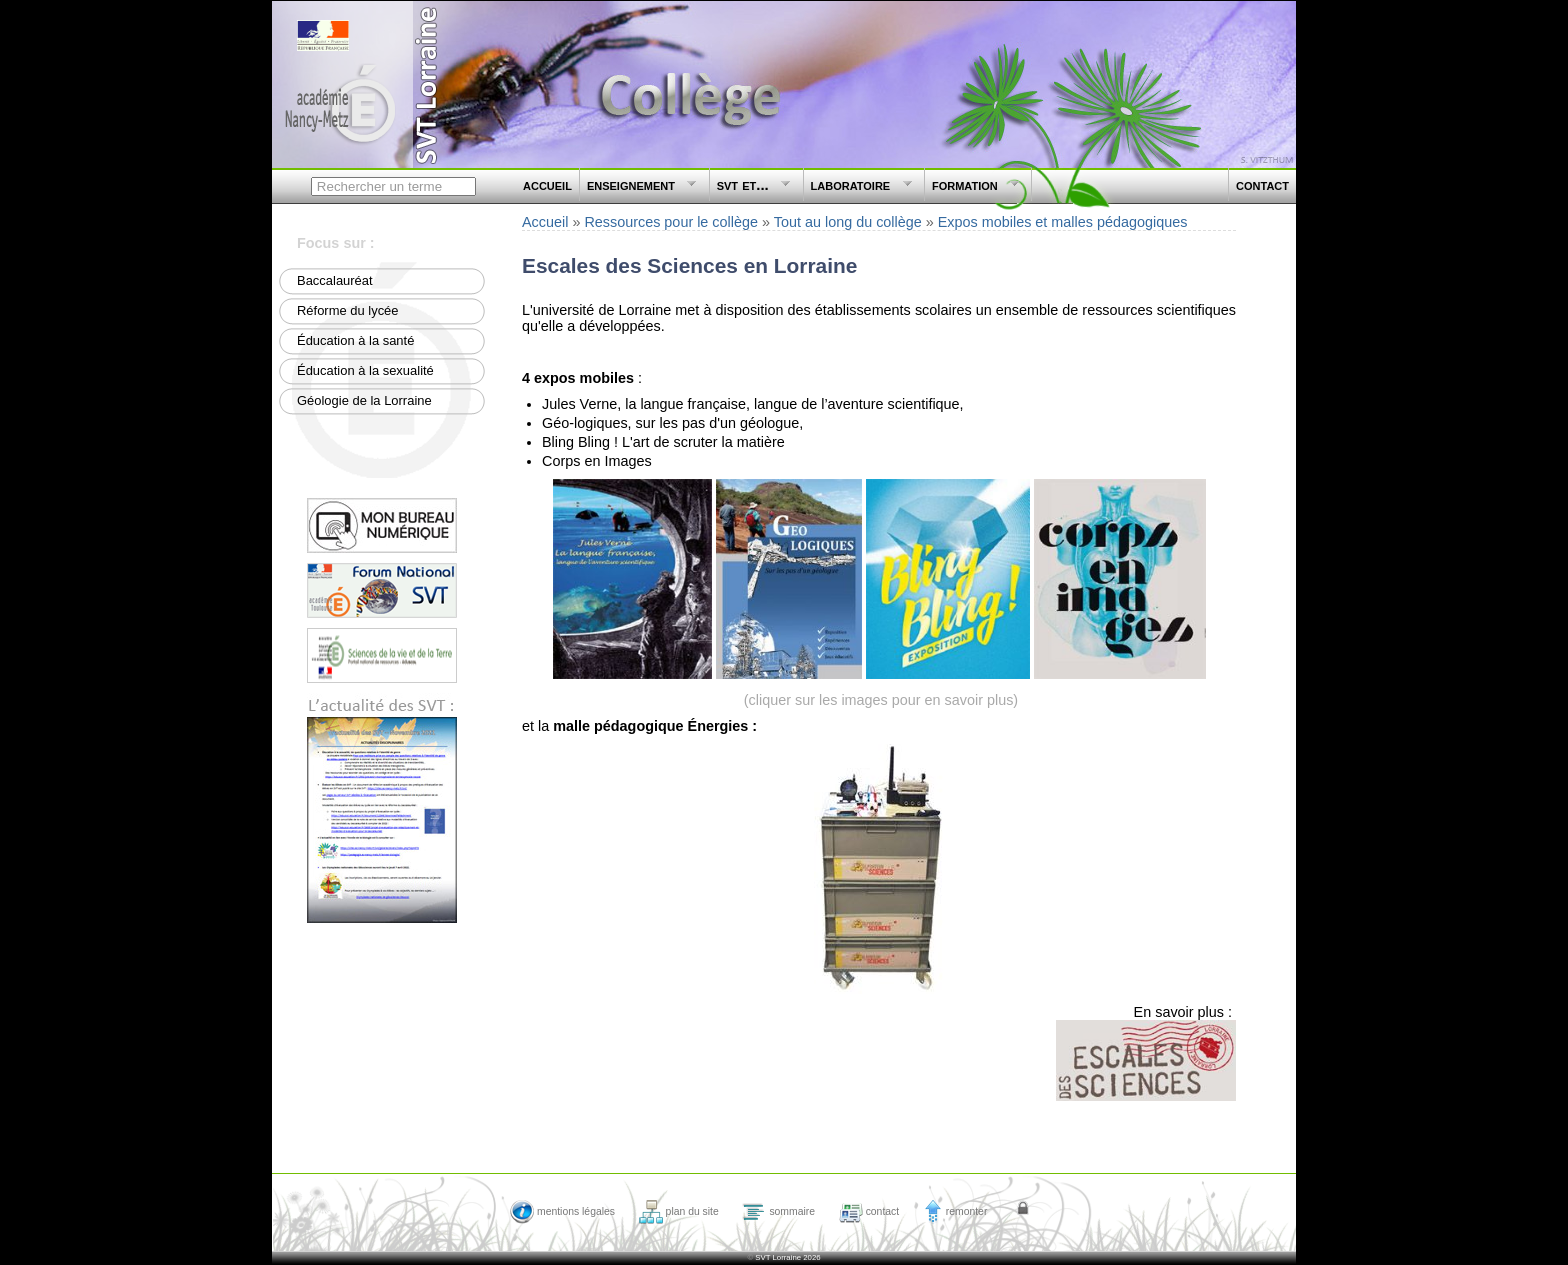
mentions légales (562, 1211)
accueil (547, 184)
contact (1262, 184)
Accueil (545, 222)
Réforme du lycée (348, 310)
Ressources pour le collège (671, 222)
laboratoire (858, 188)
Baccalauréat (335, 280)
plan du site (679, 1211)
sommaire (778, 1211)
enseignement (639, 188)
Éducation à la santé (355, 340)
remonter (955, 1211)
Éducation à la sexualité (365, 370)
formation (972, 188)
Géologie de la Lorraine (364, 400)
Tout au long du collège (848, 222)
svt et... (751, 188)
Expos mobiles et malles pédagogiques (1063, 222)
